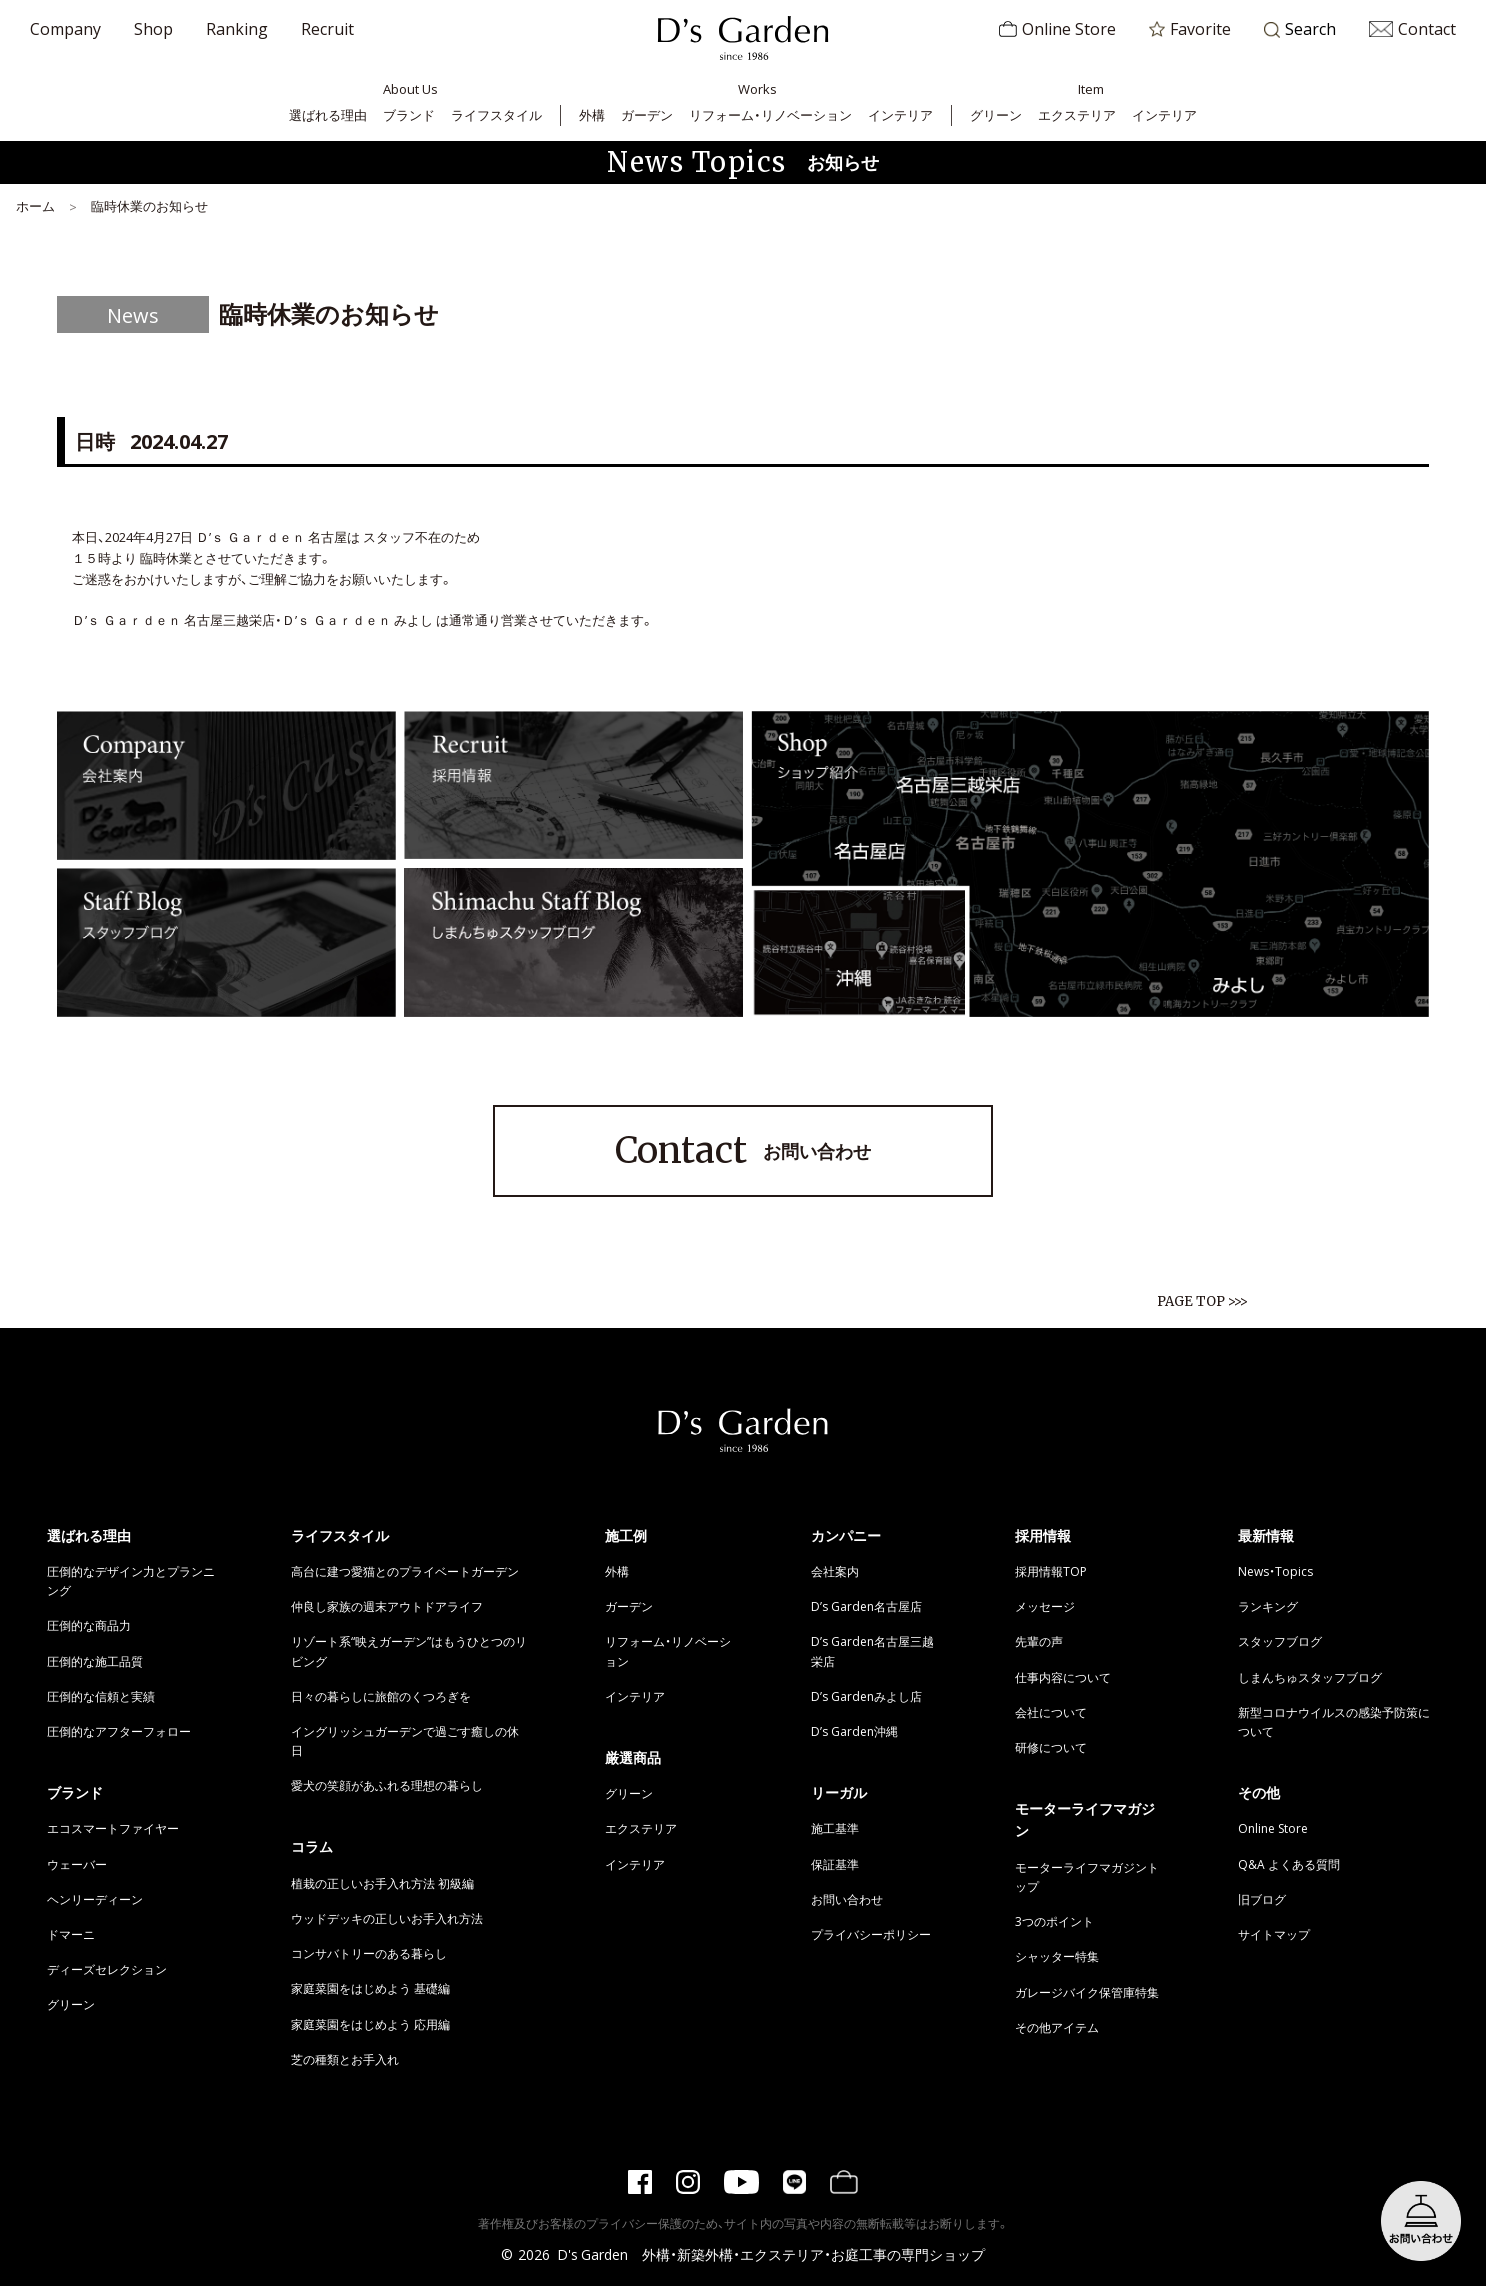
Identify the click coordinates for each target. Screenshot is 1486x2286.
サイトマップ (1274, 1934)
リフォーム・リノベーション (770, 114)
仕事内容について (1063, 1677)
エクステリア (1077, 114)
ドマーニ (71, 1934)
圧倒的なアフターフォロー (119, 1731)
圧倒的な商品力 (89, 1625)
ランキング (1268, 1606)
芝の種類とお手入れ (345, 2059)
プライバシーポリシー (871, 1934)
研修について (1051, 1747)
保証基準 (835, 1864)
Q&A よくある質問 (1289, 1864)
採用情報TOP (1051, 1571)
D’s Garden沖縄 (854, 1731)
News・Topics (1275, 1571)
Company (65, 28)
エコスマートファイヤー (113, 1828)
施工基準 (835, 1828)
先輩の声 (1039, 1641)
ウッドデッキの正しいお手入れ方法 (387, 1918)
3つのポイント (1054, 1921)
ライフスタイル (496, 114)
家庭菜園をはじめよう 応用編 (370, 2024)
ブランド (409, 114)
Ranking (237, 28)
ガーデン (647, 114)
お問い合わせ (743, 1151)
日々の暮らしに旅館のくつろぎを (381, 1696)
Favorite (1190, 28)
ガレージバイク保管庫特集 (1087, 1992)
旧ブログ (1262, 1899)
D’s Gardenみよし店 (866, 1696)
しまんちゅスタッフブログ (1310, 1677)
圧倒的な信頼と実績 (101, 1696)
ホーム (35, 205)
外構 (592, 114)
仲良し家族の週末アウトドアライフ (387, 1606)
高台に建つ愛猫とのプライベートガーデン (405, 1571)
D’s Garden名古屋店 (866, 1606)
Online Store (1057, 28)
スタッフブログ (1280, 1641)
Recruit (327, 28)
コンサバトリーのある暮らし (369, 1953)
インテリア (900, 114)
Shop (153, 28)
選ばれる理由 (328, 114)
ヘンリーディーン (95, 1899)
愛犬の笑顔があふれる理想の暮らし (387, 1785)
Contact (1412, 28)
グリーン (996, 114)
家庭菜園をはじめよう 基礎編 (370, 1988)
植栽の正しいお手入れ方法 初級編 (382, 1883)
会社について (1051, 1712)
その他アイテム (1057, 2027)
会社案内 (835, 1571)
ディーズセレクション (107, 1969)
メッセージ (1045, 1606)
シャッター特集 (1057, 1956)
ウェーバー (77, 1864)
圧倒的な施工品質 (95, 1661)
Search (1300, 29)
